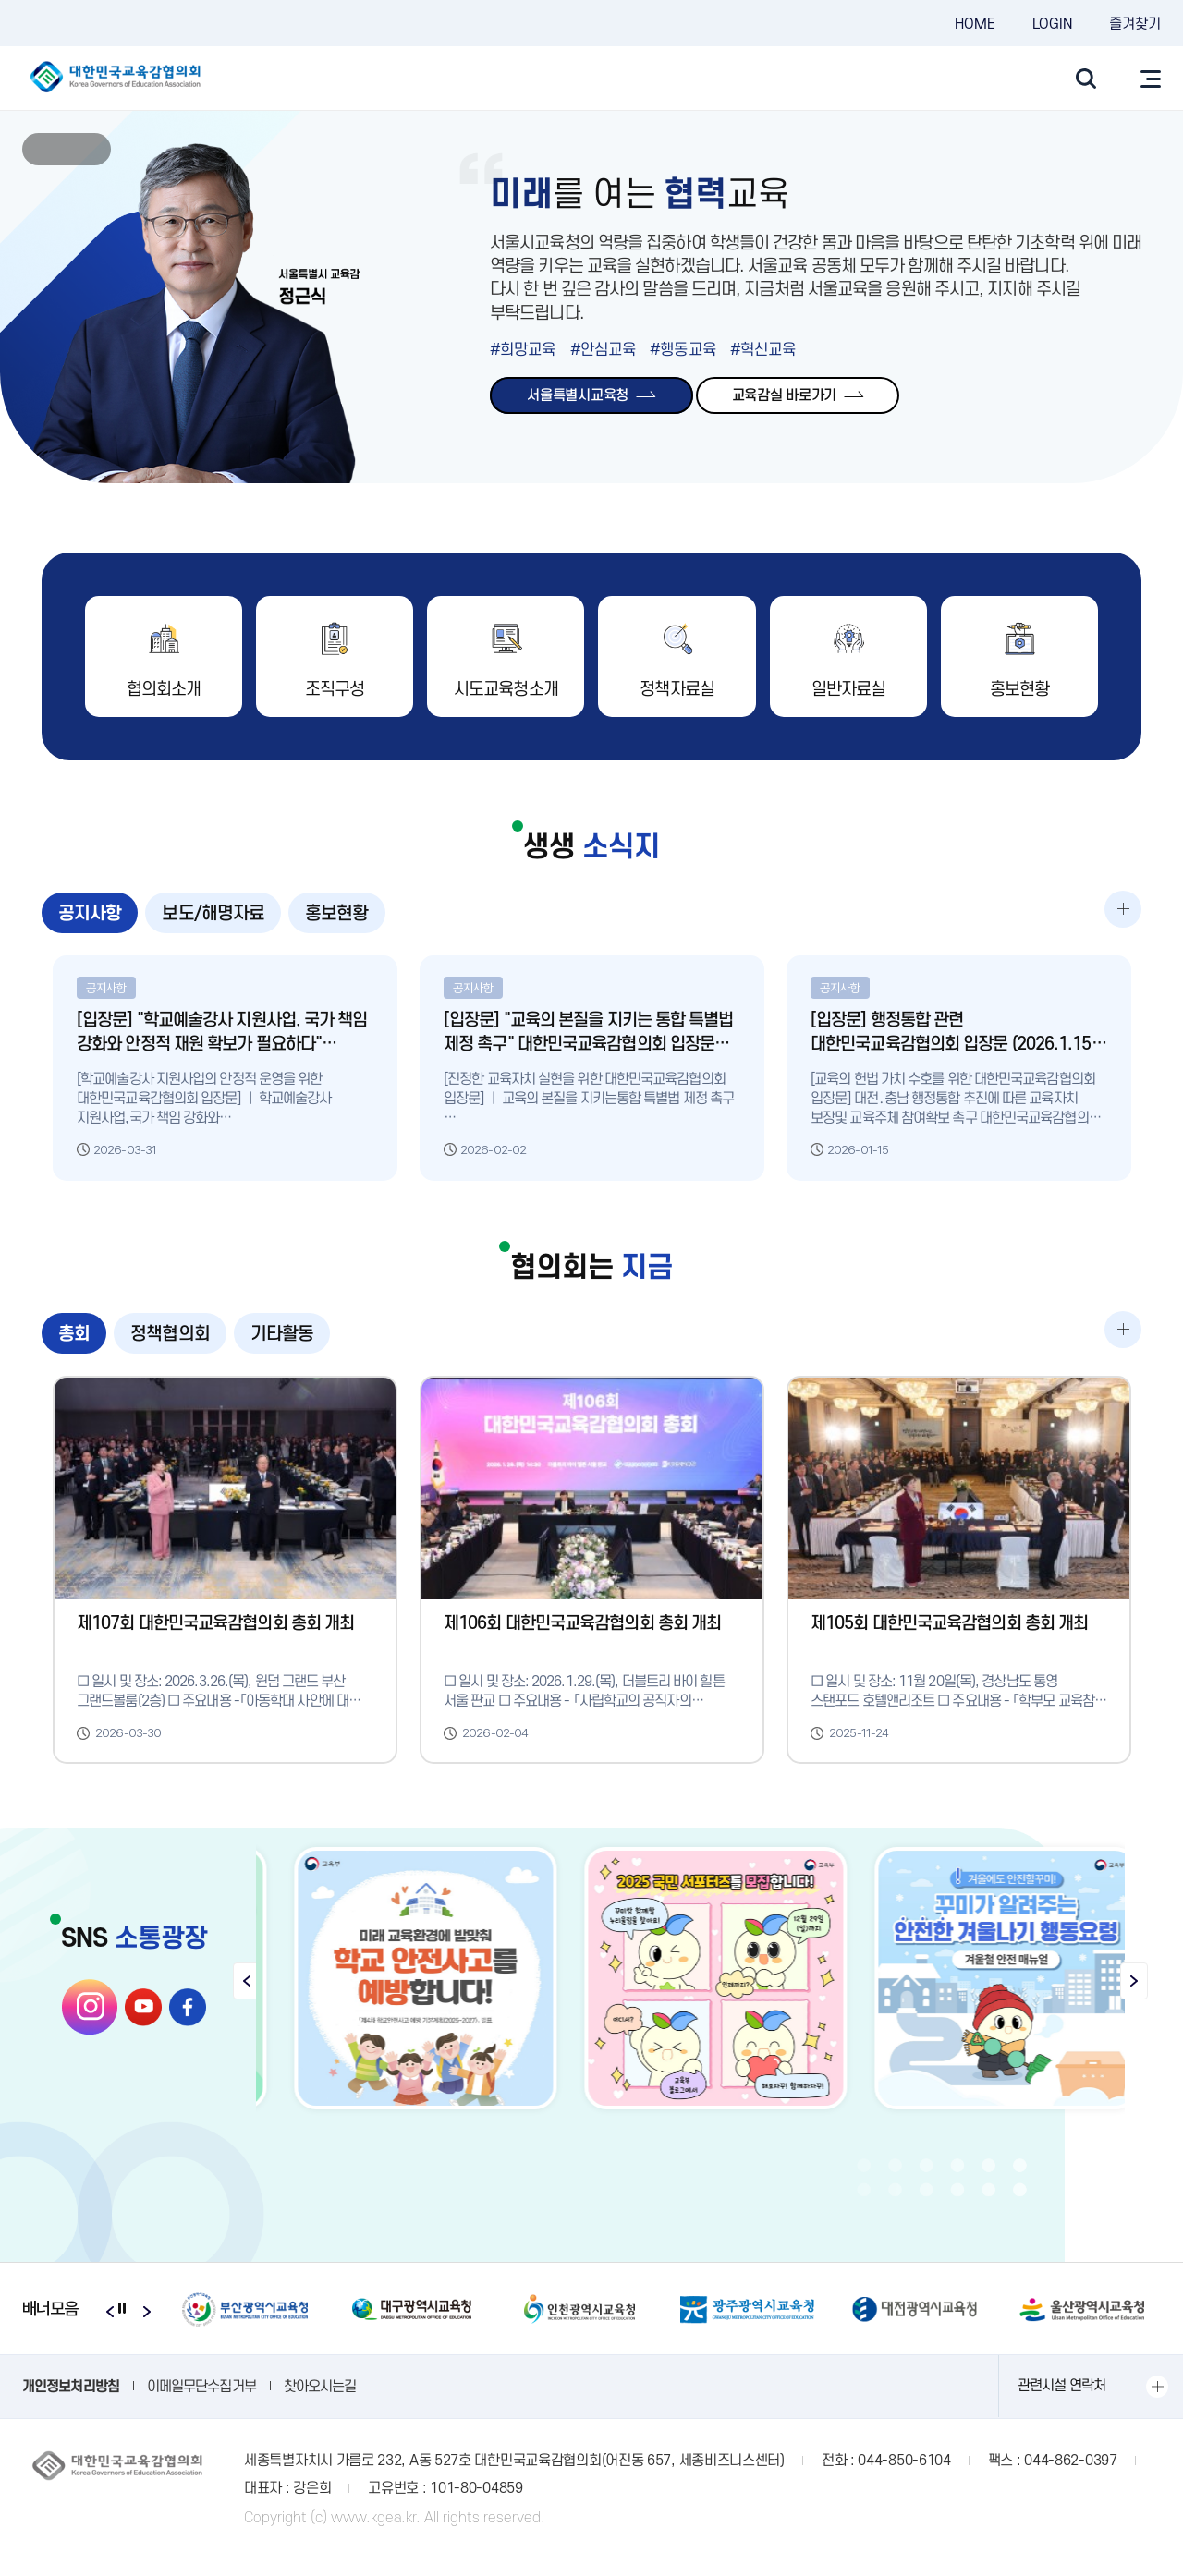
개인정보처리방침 (70, 2408)
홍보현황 (336, 915)
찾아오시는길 (320, 2408)
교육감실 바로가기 (798, 395)
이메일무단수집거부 (201, 2408)
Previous (40, 149)
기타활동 (281, 1345)
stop (66, 149)
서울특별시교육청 (591, 395)
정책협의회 (170, 1345)
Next (92, 149)
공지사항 (89, 915)
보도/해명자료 (213, 915)
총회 (74, 1345)
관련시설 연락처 (1061, 2408)
